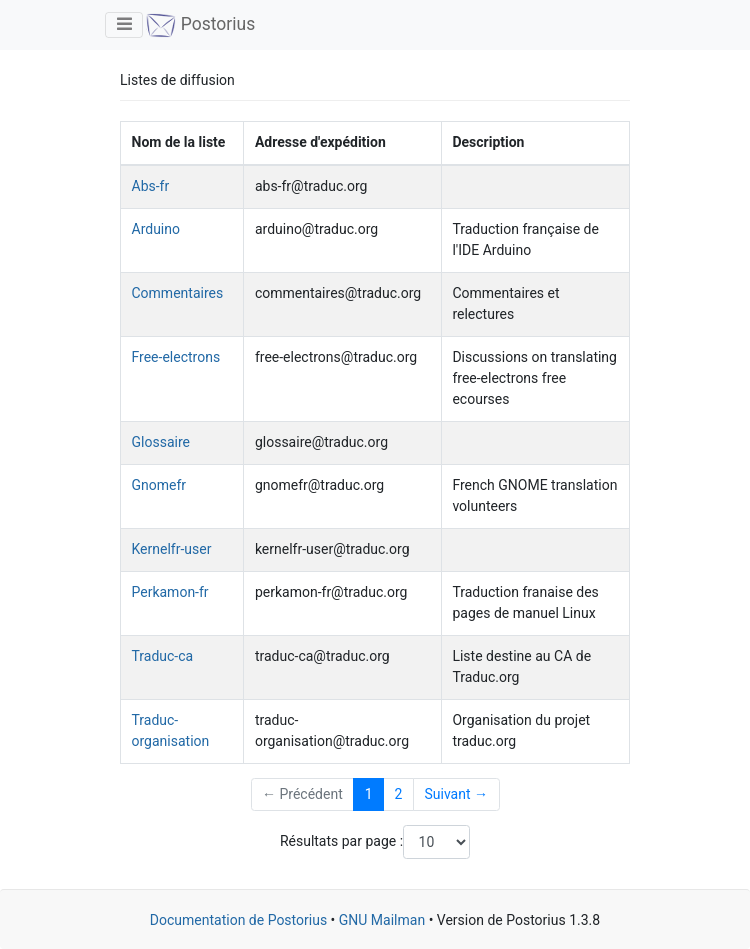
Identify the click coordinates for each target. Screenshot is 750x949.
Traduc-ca (163, 656)
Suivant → (456, 794)
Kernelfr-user (172, 549)
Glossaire (161, 442)
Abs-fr (151, 186)
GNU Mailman (382, 920)
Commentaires (178, 293)
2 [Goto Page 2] (399, 794)
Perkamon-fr (170, 592)
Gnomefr (159, 485)
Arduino (156, 229)
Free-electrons (176, 357)
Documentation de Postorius (238, 920)
